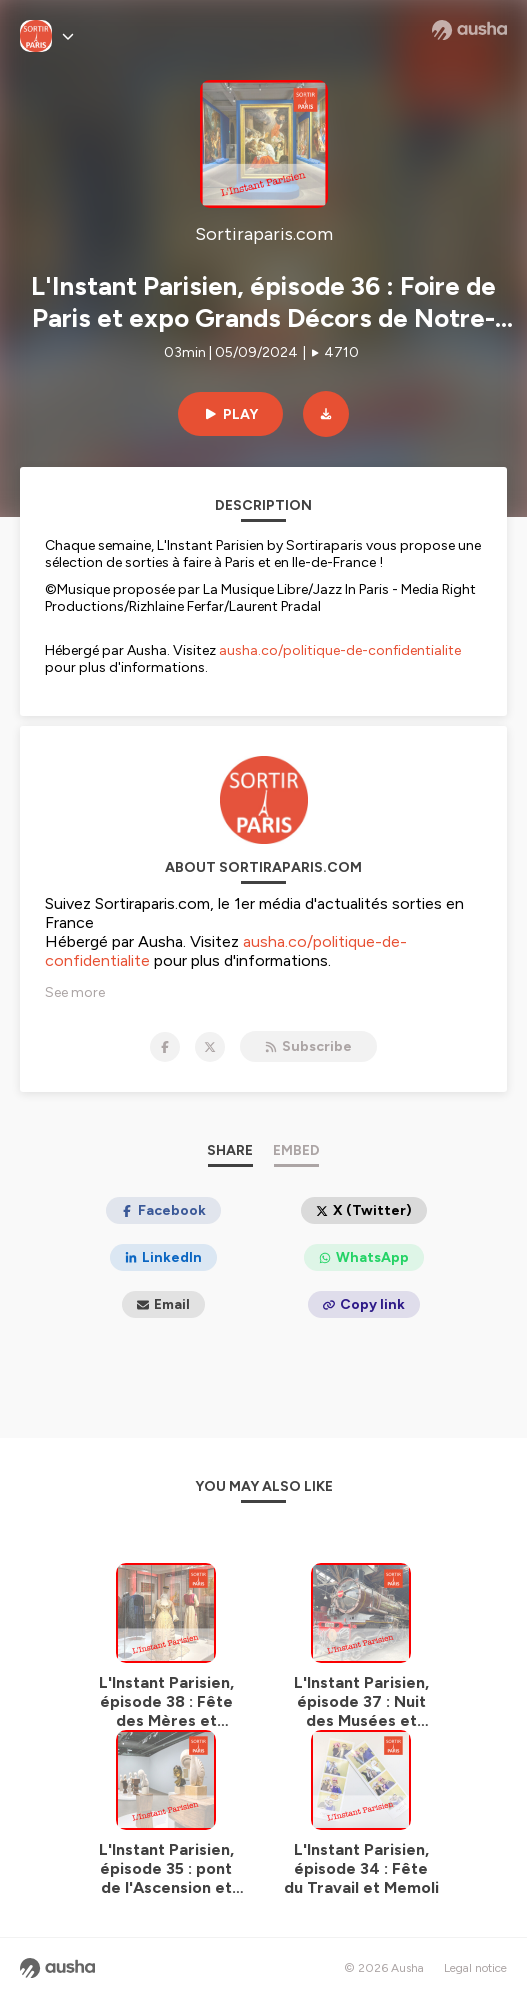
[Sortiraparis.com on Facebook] (165, 1047)
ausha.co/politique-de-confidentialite (340, 650)
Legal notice (475, 1968)
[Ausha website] (469, 30)
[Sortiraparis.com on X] (210, 1047)
